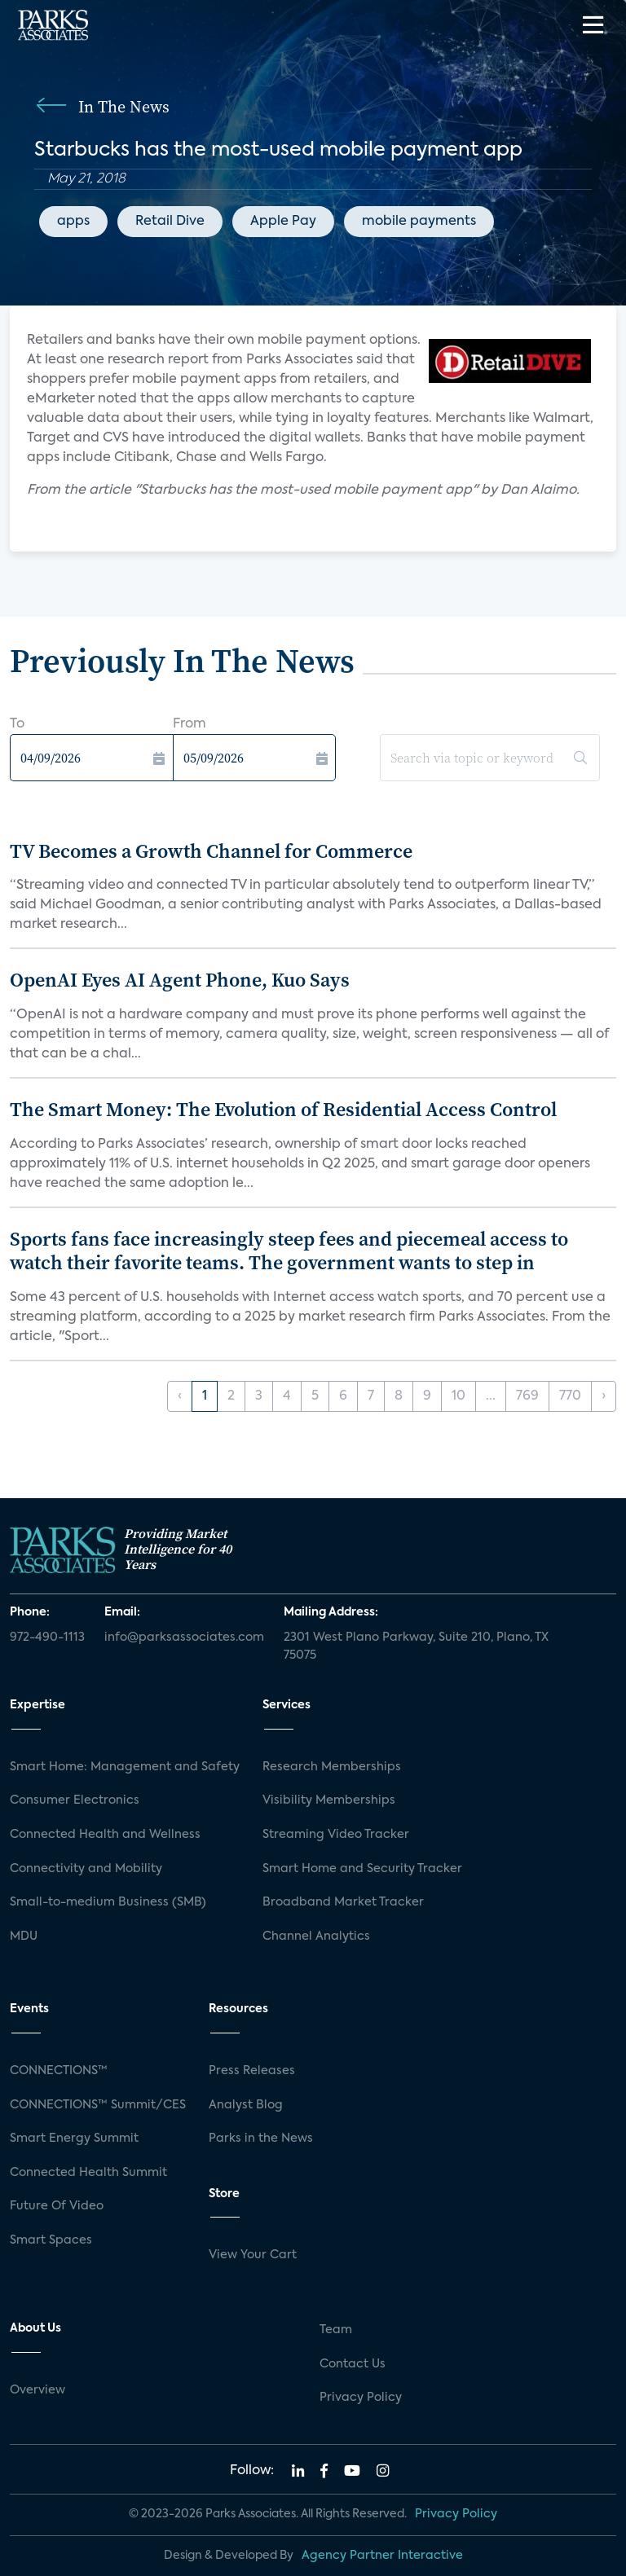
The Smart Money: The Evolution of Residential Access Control (283, 1109)
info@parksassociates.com (184, 1637)
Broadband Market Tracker (343, 1902)
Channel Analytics (316, 1936)
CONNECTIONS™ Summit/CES (98, 2105)
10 (458, 1396)
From (189, 724)
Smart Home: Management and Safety (125, 1767)
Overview (37, 2390)
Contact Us (353, 2364)
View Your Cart (253, 2255)
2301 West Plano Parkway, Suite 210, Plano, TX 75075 (416, 1646)
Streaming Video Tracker (335, 1834)
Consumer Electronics (74, 1800)
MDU (23, 1936)
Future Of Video (57, 2206)
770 (570, 1396)
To (17, 724)
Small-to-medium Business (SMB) (108, 1902)
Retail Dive (170, 221)
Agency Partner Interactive (382, 2555)
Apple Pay (283, 221)
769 (527, 1396)
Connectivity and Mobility (86, 1869)
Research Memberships (331, 1767)
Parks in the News (261, 2138)
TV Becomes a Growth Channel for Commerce (211, 850)
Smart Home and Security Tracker (362, 1869)
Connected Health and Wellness (105, 1834)
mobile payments (419, 221)
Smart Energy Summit (74, 2138)
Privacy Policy (361, 2397)
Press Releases (252, 2071)
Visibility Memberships (328, 1800)
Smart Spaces (51, 2240)
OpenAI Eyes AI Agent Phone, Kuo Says (180, 979)
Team (336, 2330)
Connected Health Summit (88, 2172)
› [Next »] (604, 1396)
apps (73, 221)
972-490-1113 (47, 1637)
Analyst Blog (246, 2105)
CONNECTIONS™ (59, 2071)
